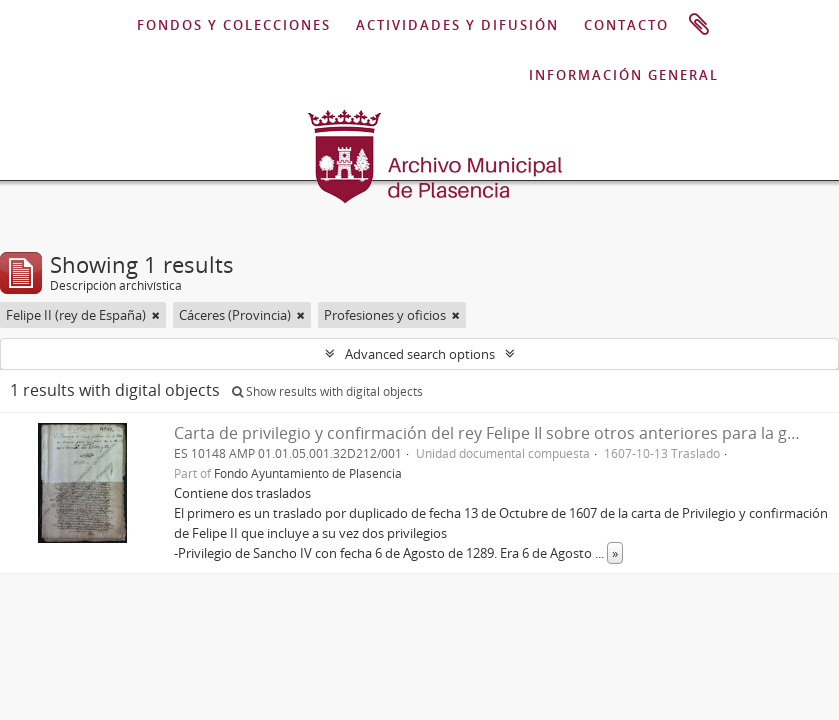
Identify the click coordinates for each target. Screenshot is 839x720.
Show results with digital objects (327, 391)
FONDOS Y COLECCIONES (234, 25)
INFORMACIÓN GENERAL (624, 75)
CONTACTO (626, 25)
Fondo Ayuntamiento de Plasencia (308, 473)
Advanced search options (420, 354)
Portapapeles (699, 25)
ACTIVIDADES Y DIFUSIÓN (457, 25)
